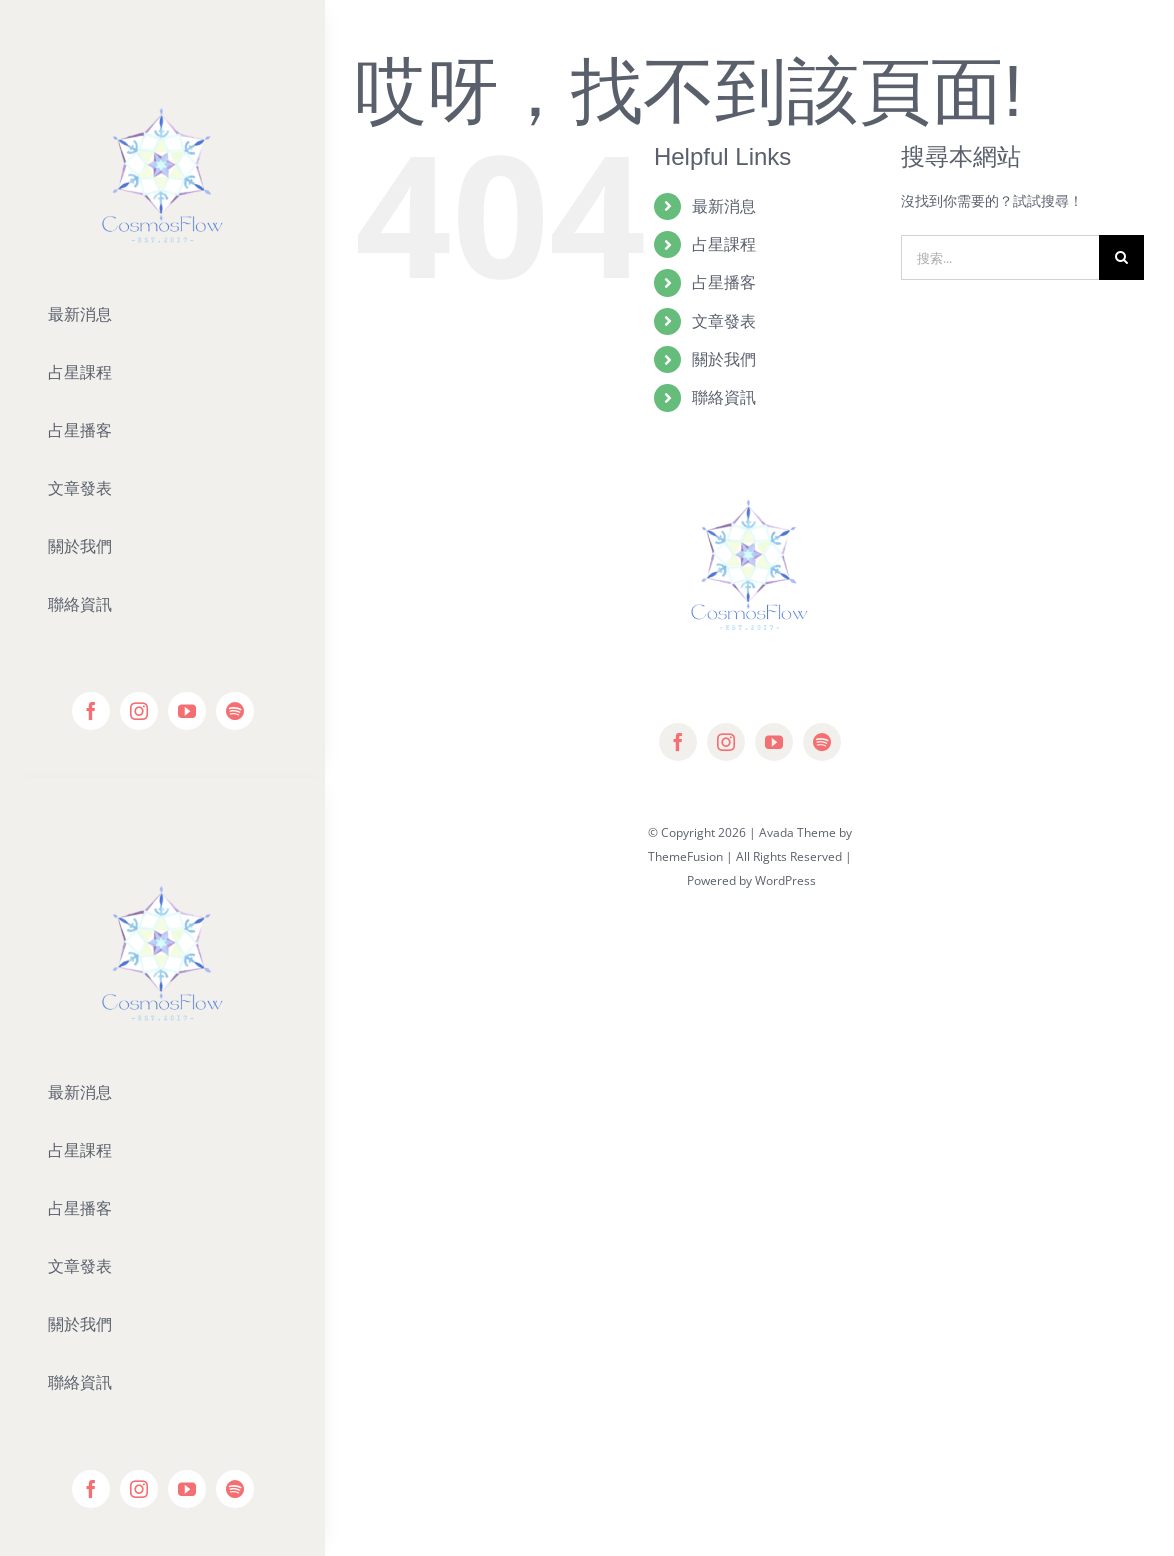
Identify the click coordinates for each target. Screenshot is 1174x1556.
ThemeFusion (685, 856)
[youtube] (187, 711)
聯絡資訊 (724, 397)
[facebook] (91, 711)
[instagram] (139, 711)
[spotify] (235, 711)
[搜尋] (1121, 257)
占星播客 (724, 282)
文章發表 (724, 321)
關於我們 (724, 359)
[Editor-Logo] (162, 844)
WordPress (785, 880)
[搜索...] (1000, 257)
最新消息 (724, 206)
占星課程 (724, 244)
